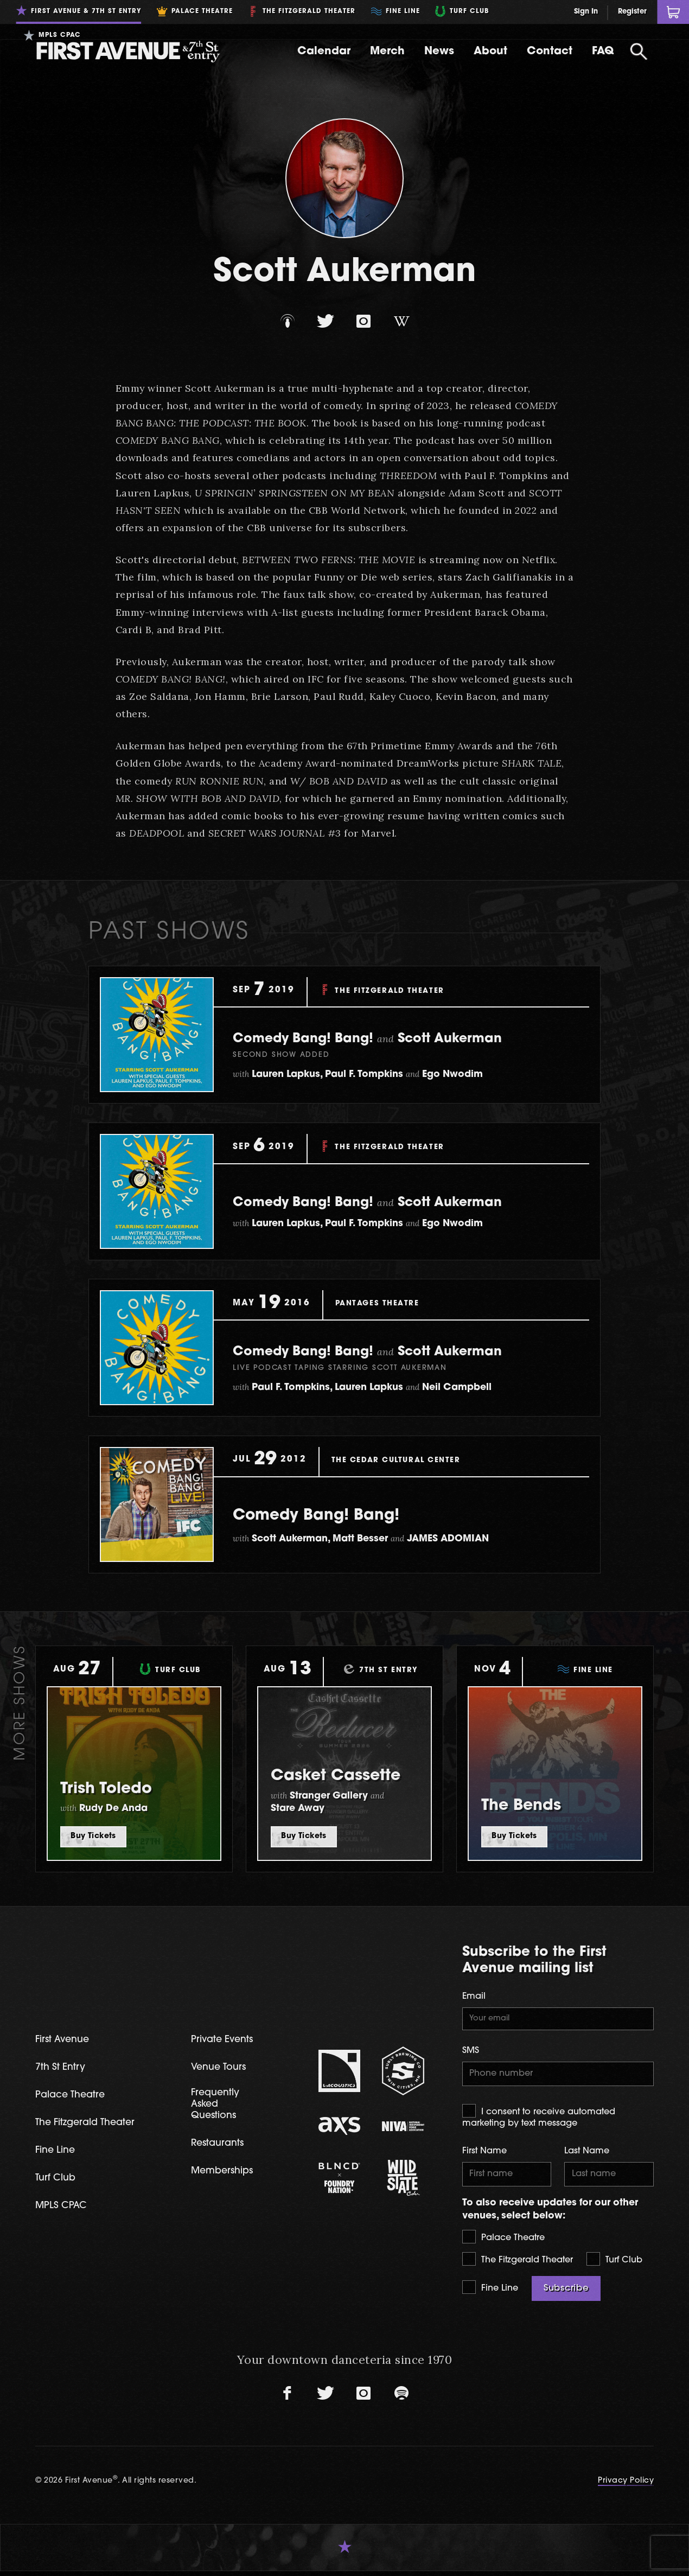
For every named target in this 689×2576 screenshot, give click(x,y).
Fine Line (490, 2292)
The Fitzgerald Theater (517, 2264)
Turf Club (614, 2264)
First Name (484, 2154)
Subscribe (566, 2293)
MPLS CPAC (63, 2209)
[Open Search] (638, 51)
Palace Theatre (503, 2241)
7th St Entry (62, 2069)
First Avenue (64, 2041)
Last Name (586, 2154)
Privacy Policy (626, 2486)
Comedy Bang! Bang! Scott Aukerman (395, 1038)
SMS (470, 2052)
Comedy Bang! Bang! (338, 1515)
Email (474, 1996)
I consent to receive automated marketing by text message (538, 2119)
